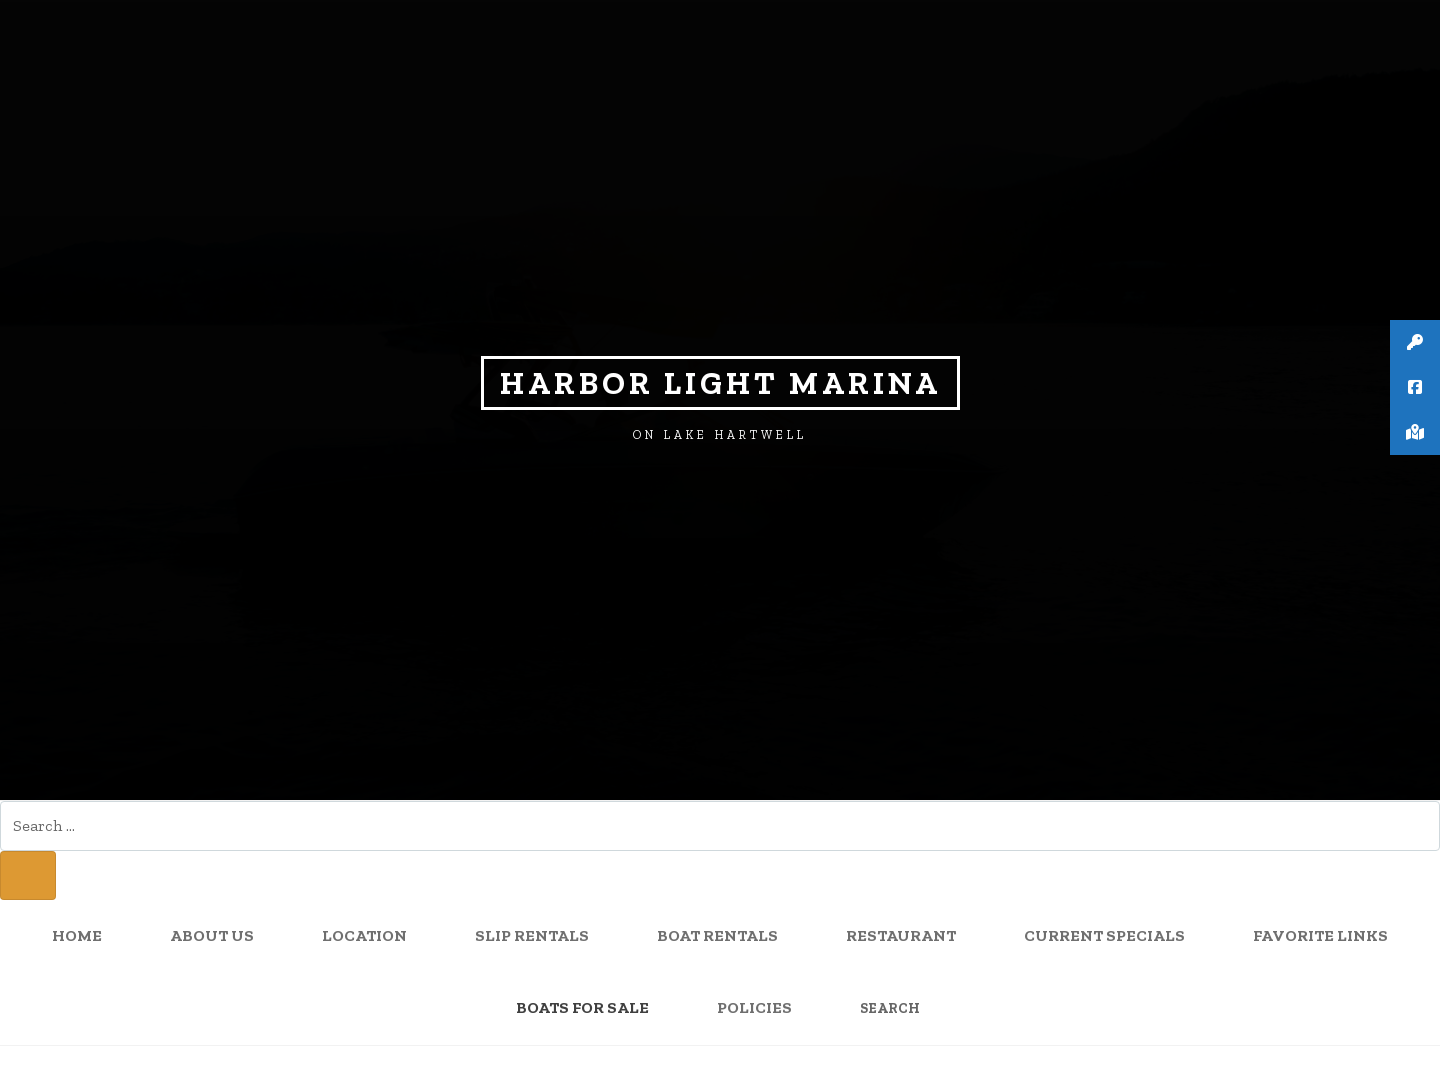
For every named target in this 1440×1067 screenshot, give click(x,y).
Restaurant (901, 936)
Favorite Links (1320, 936)
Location (364, 936)
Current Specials (1104, 936)
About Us (212, 936)
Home (77, 936)
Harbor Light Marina (720, 383)
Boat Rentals (717, 936)
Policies (754, 1008)
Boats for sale (582, 1008)
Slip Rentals (532, 936)
